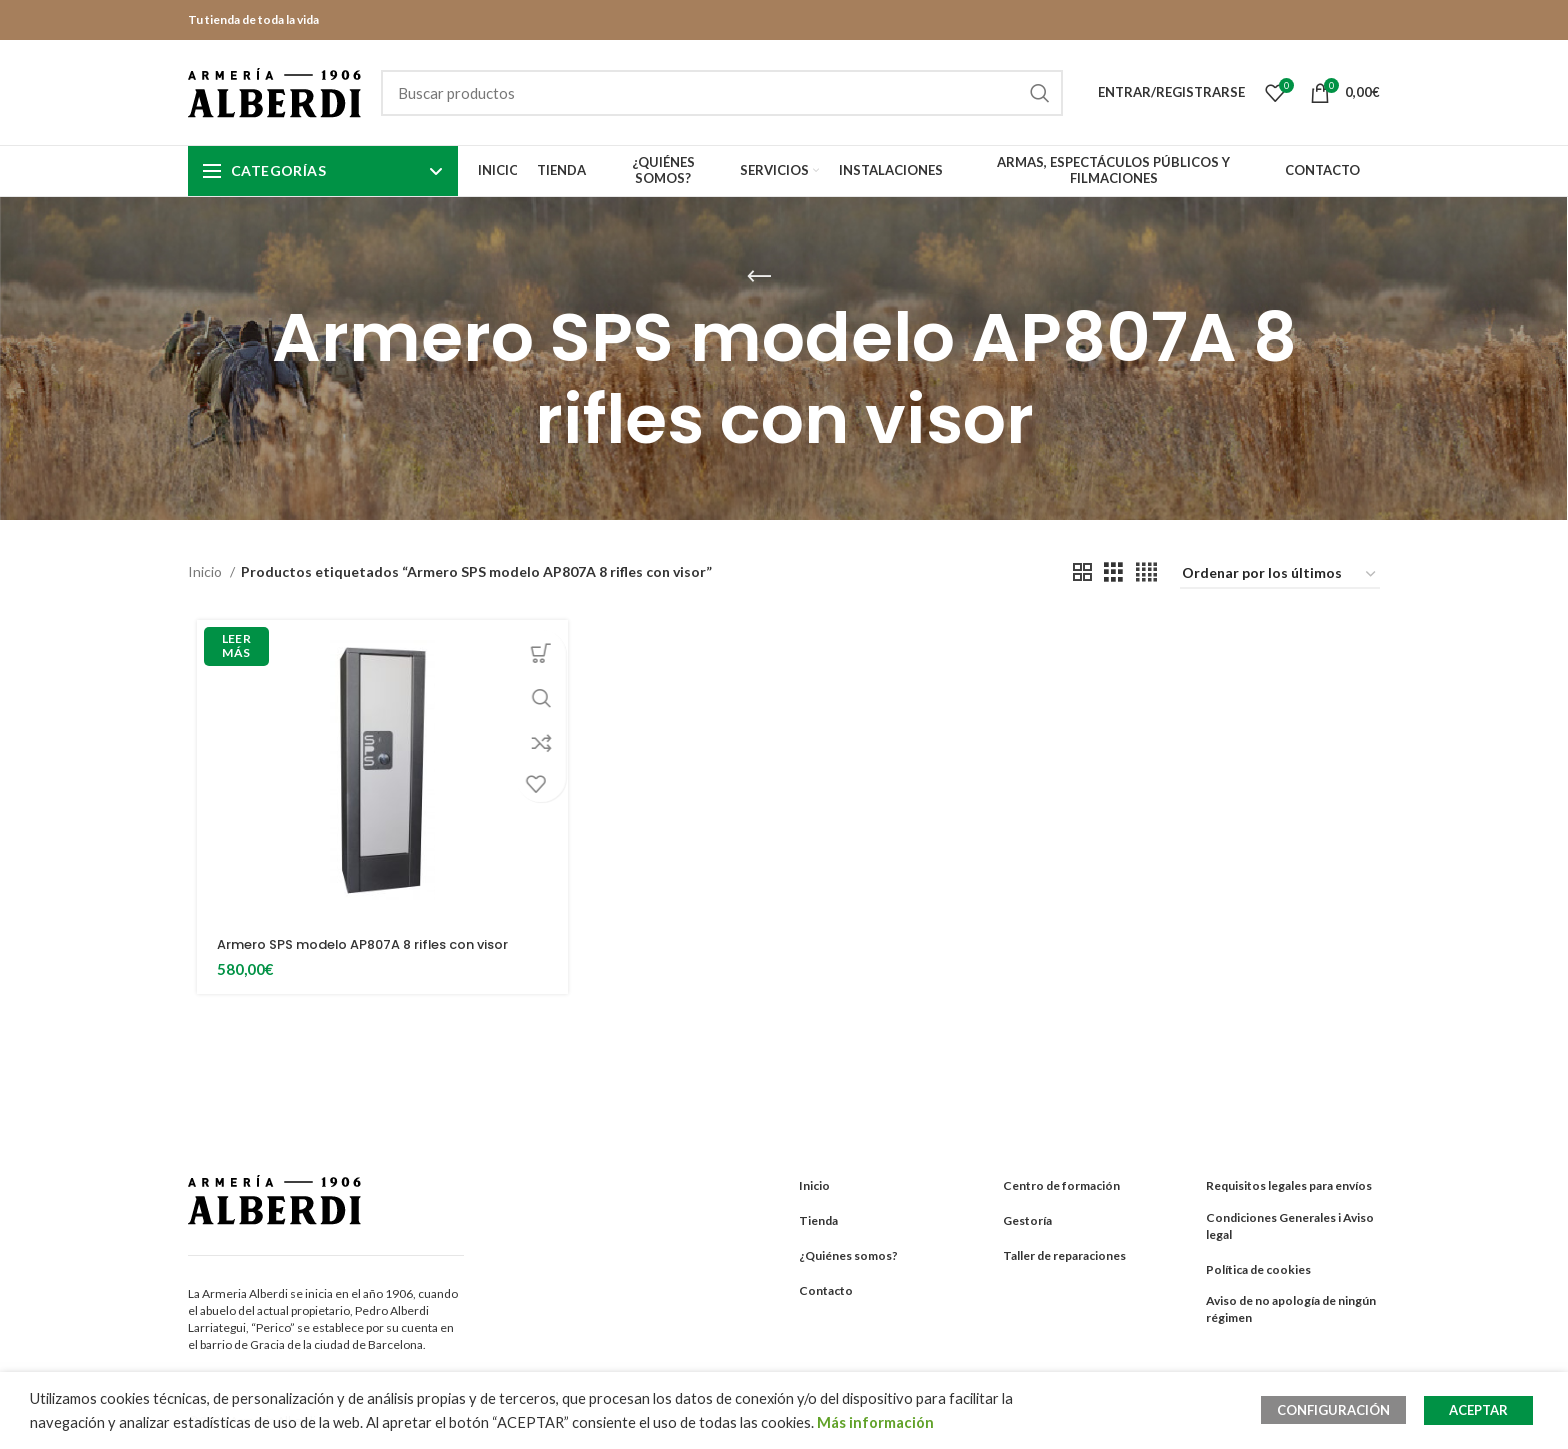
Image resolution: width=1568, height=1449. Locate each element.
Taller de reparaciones (1064, 1255)
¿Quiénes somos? (848, 1255)
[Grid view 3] (1113, 572)
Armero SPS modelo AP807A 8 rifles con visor (376, 944)
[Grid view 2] (1082, 572)
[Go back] (759, 277)
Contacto (826, 1290)
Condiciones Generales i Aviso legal (1290, 1226)
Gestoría (1027, 1220)
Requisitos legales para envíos (1289, 1185)
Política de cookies (1258, 1269)
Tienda (818, 1220)
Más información (875, 1422)
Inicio (206, 571)
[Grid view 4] (1146, 572)
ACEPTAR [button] (1478, 1410)
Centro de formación (1061, 1185)
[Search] (722, 93)
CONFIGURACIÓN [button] (1341, 1410)
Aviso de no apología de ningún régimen (1291, 1309)
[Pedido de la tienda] (1280, 574)
